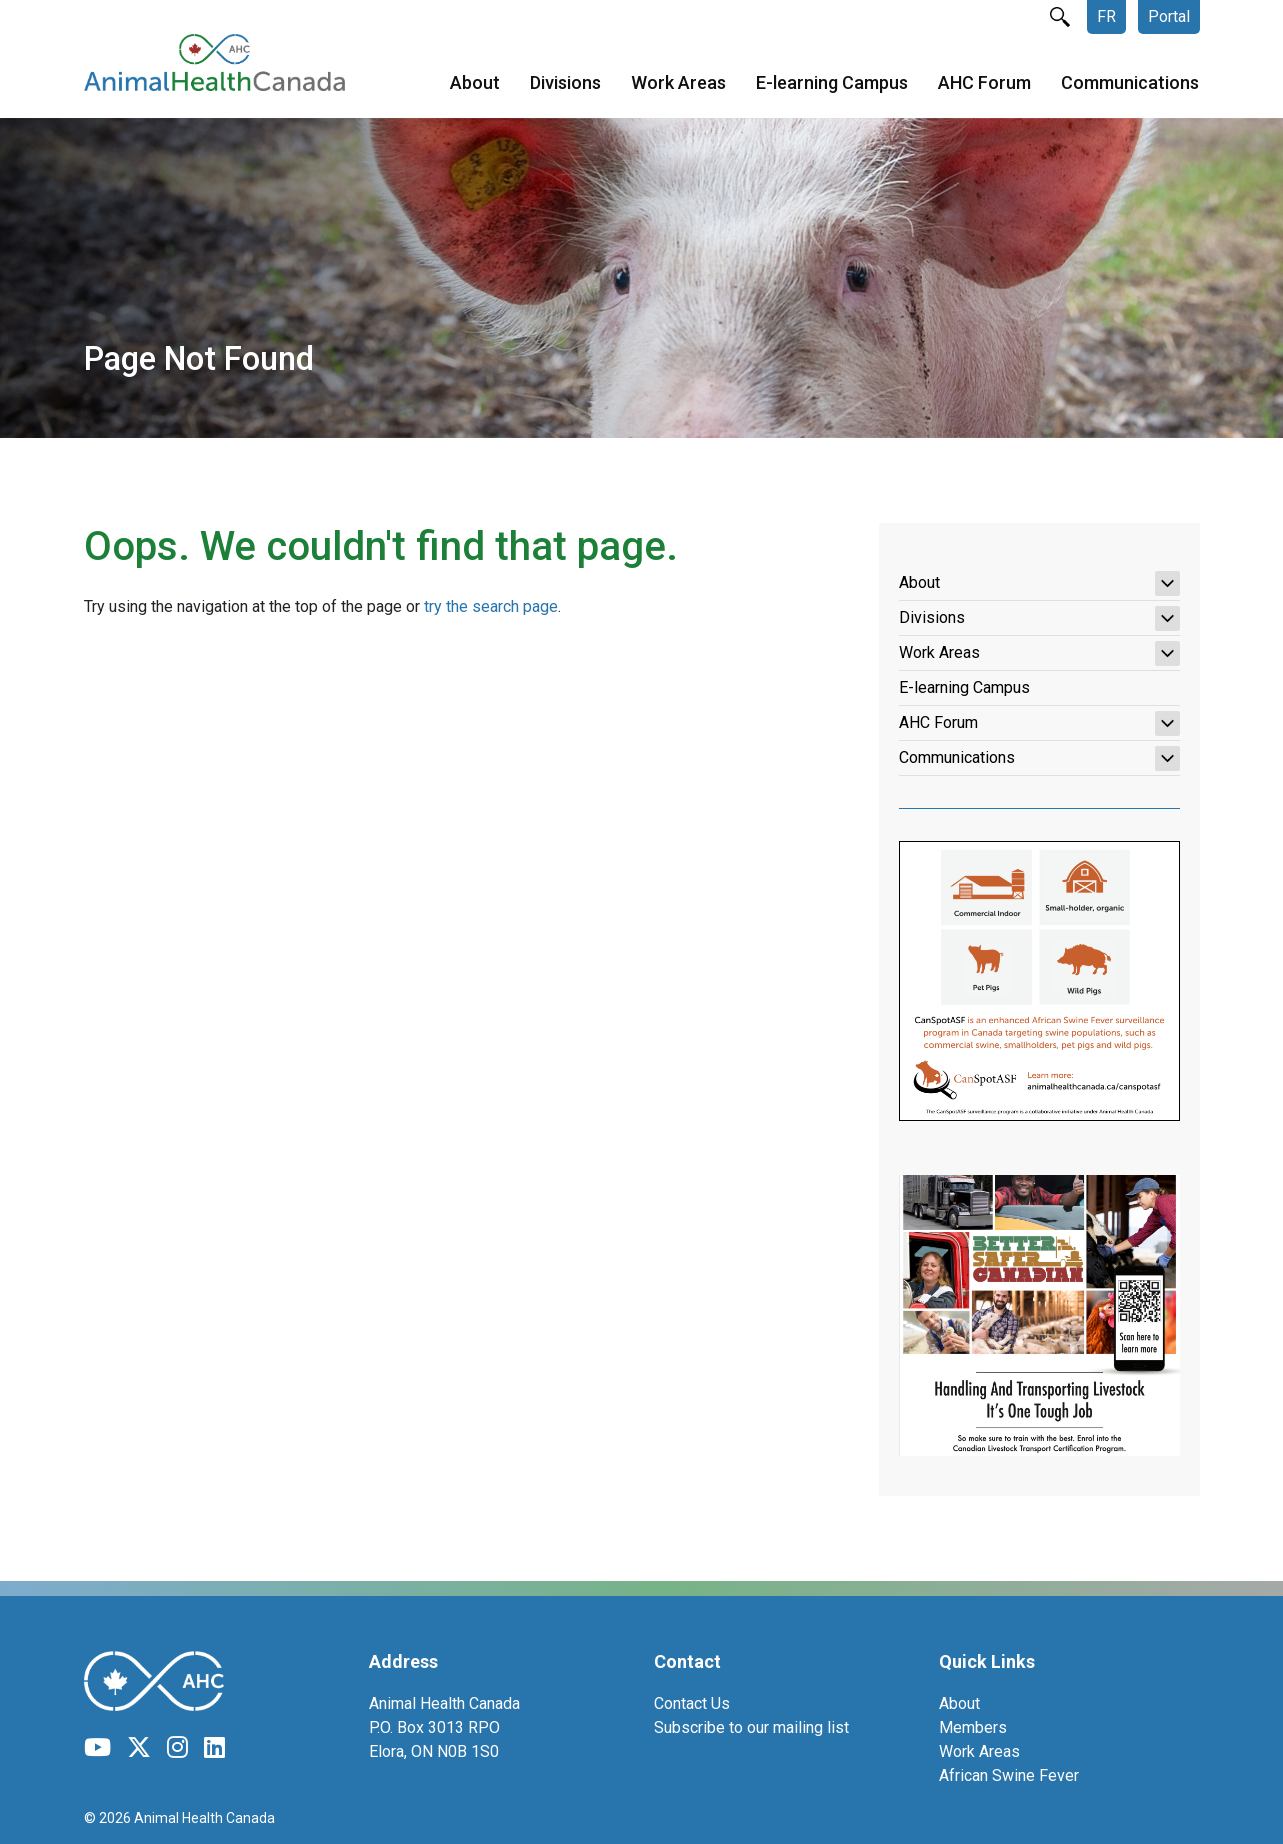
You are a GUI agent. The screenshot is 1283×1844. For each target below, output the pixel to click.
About (475, 84)
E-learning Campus (832, 84)
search (1060, 17)
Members (973, 1727)
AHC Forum (984, 84)
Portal (1169, 16)
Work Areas (678, 84)
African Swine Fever (1009, 1775)
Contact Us (692, 1703)
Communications (1130, 84)
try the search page (491, 606)
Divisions (565, 84)
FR (1106, 16)
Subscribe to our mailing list (751, 1727)
